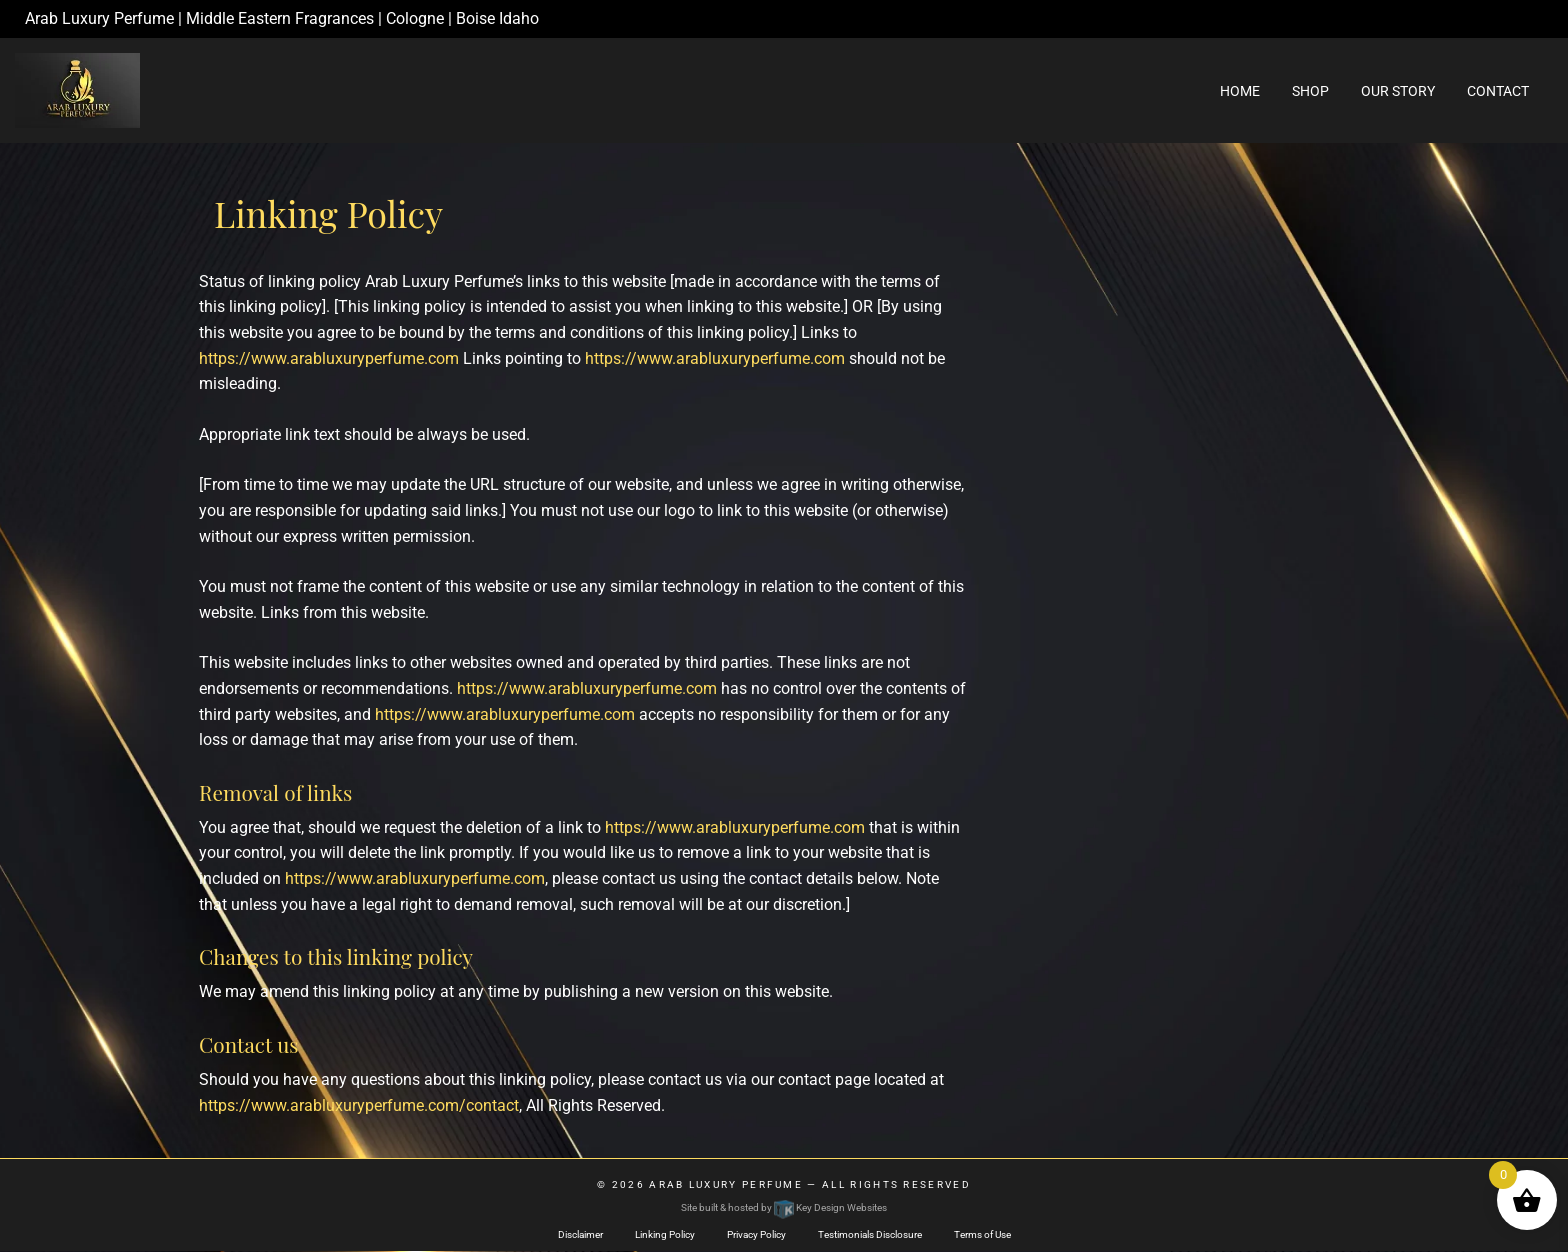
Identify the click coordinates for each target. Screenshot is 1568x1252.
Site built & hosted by (783, 1207)
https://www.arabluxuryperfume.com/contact (359, 1105)
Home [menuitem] (1240, 91)
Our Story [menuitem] (1398, 91)
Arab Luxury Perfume (726, 1184)
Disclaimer (580, 1234)
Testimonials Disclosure (870, 1234)
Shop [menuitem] (1310, 91)
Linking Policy (665, 1234)
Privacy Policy (756, 1234)
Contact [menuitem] (1498, 91)
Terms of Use (982, 1234)
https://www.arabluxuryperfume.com (329, 358)
